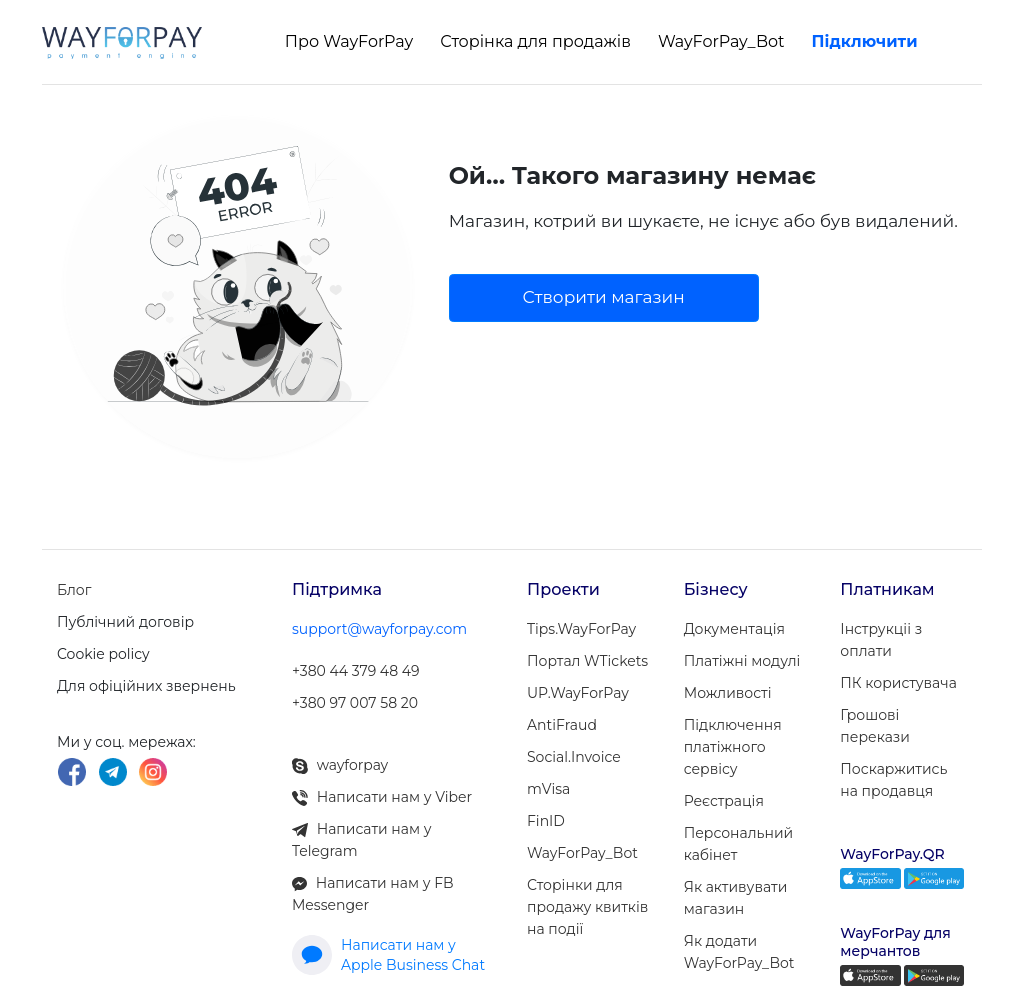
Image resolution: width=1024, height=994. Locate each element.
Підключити (865, 41)
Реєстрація (724, 801)
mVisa (548, 789)
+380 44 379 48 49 (356, 671)
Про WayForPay (349, 41)
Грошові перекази (875, 726)
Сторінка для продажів (535, 41)
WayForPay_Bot (721, 41)
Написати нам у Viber (382, 797)
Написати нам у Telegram (362, 840)
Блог (74, 590)
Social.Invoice (574, 757)
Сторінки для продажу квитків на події (587, 907)
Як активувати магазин (736, 898)
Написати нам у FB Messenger (373, 894)
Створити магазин (604, 297)
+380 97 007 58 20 (355, 703)
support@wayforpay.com (379, 629)
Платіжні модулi (742, 661)
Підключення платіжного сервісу (733, 747)
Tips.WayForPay (581, 629)
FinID (546, 821)
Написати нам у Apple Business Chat (388, 955)
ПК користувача (898, 683)
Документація (734, 629)
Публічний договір (125, 622)
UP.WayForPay (578, 693)
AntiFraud (562, 725)
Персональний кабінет (739, 844)
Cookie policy (103, 654)
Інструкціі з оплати (881, 640)
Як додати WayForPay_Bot (739, 952)
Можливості (728, 693)
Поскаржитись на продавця (893, 780)
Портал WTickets (587, 661)
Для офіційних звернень (146, 686)
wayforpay (340, 765)
